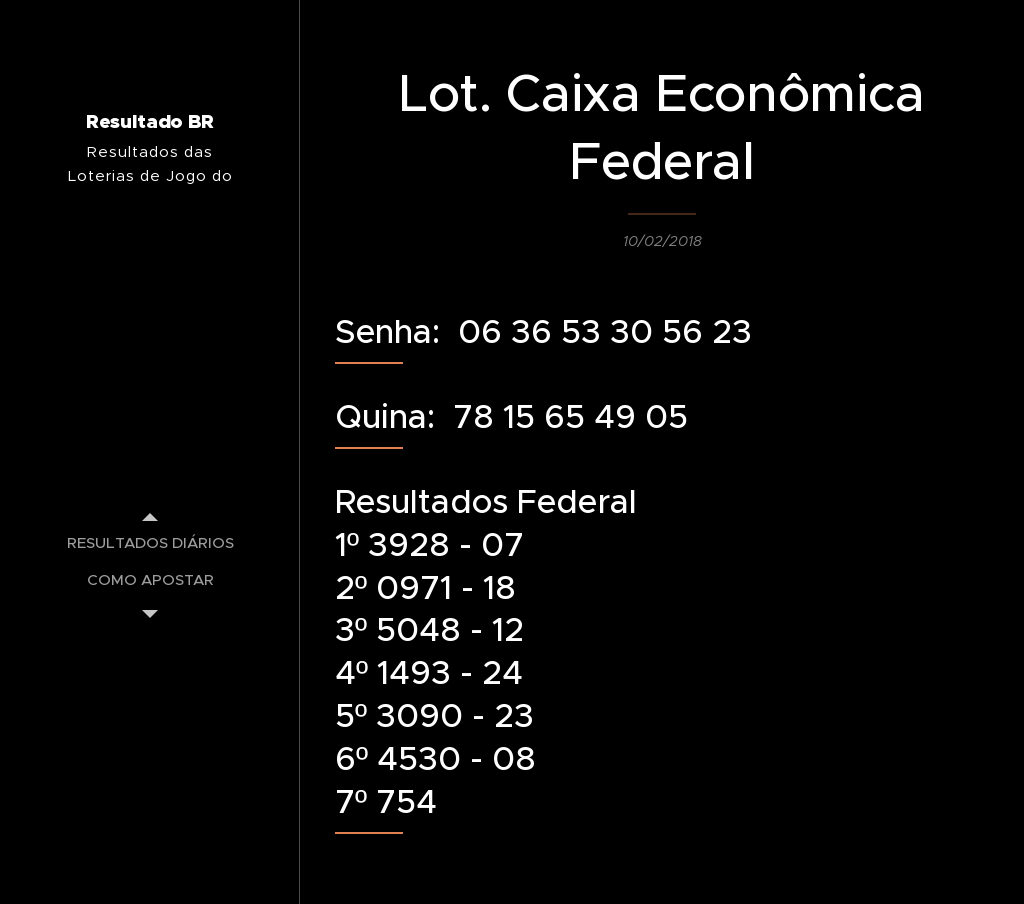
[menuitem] (150, 542)
